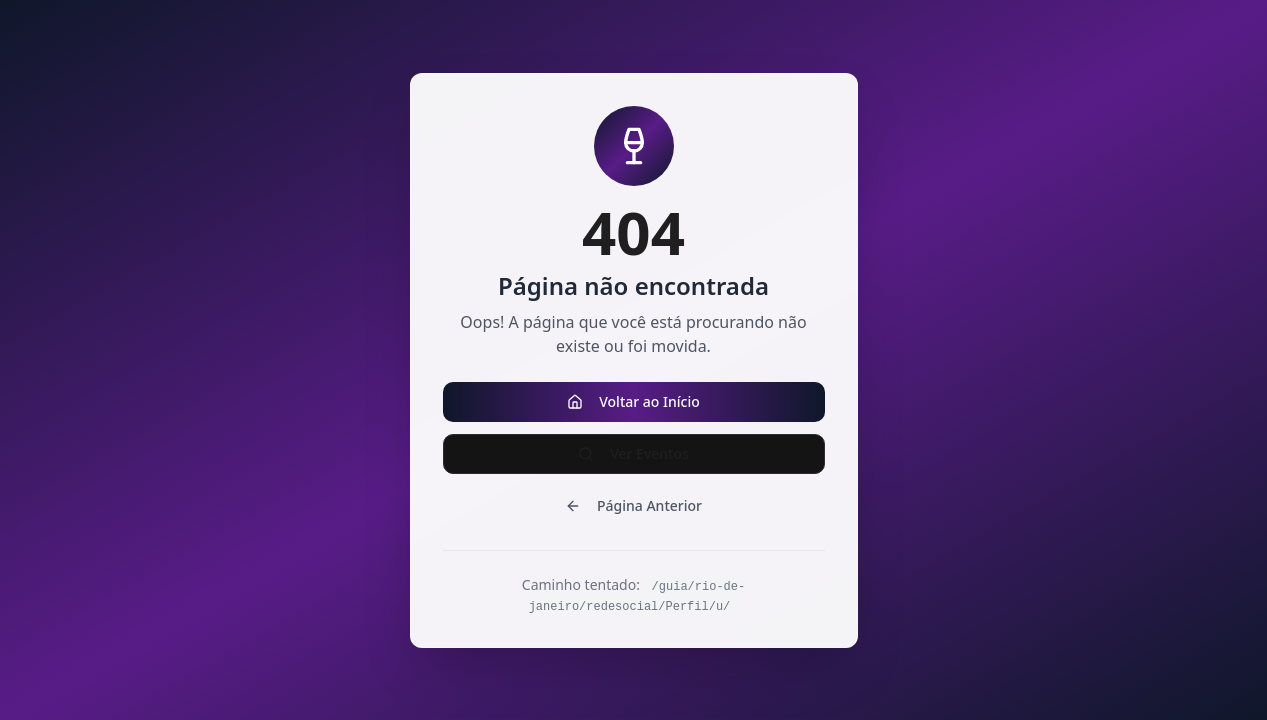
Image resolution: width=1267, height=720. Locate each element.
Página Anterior (633, 505)
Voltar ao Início (633, 401)
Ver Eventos (633, 453)
